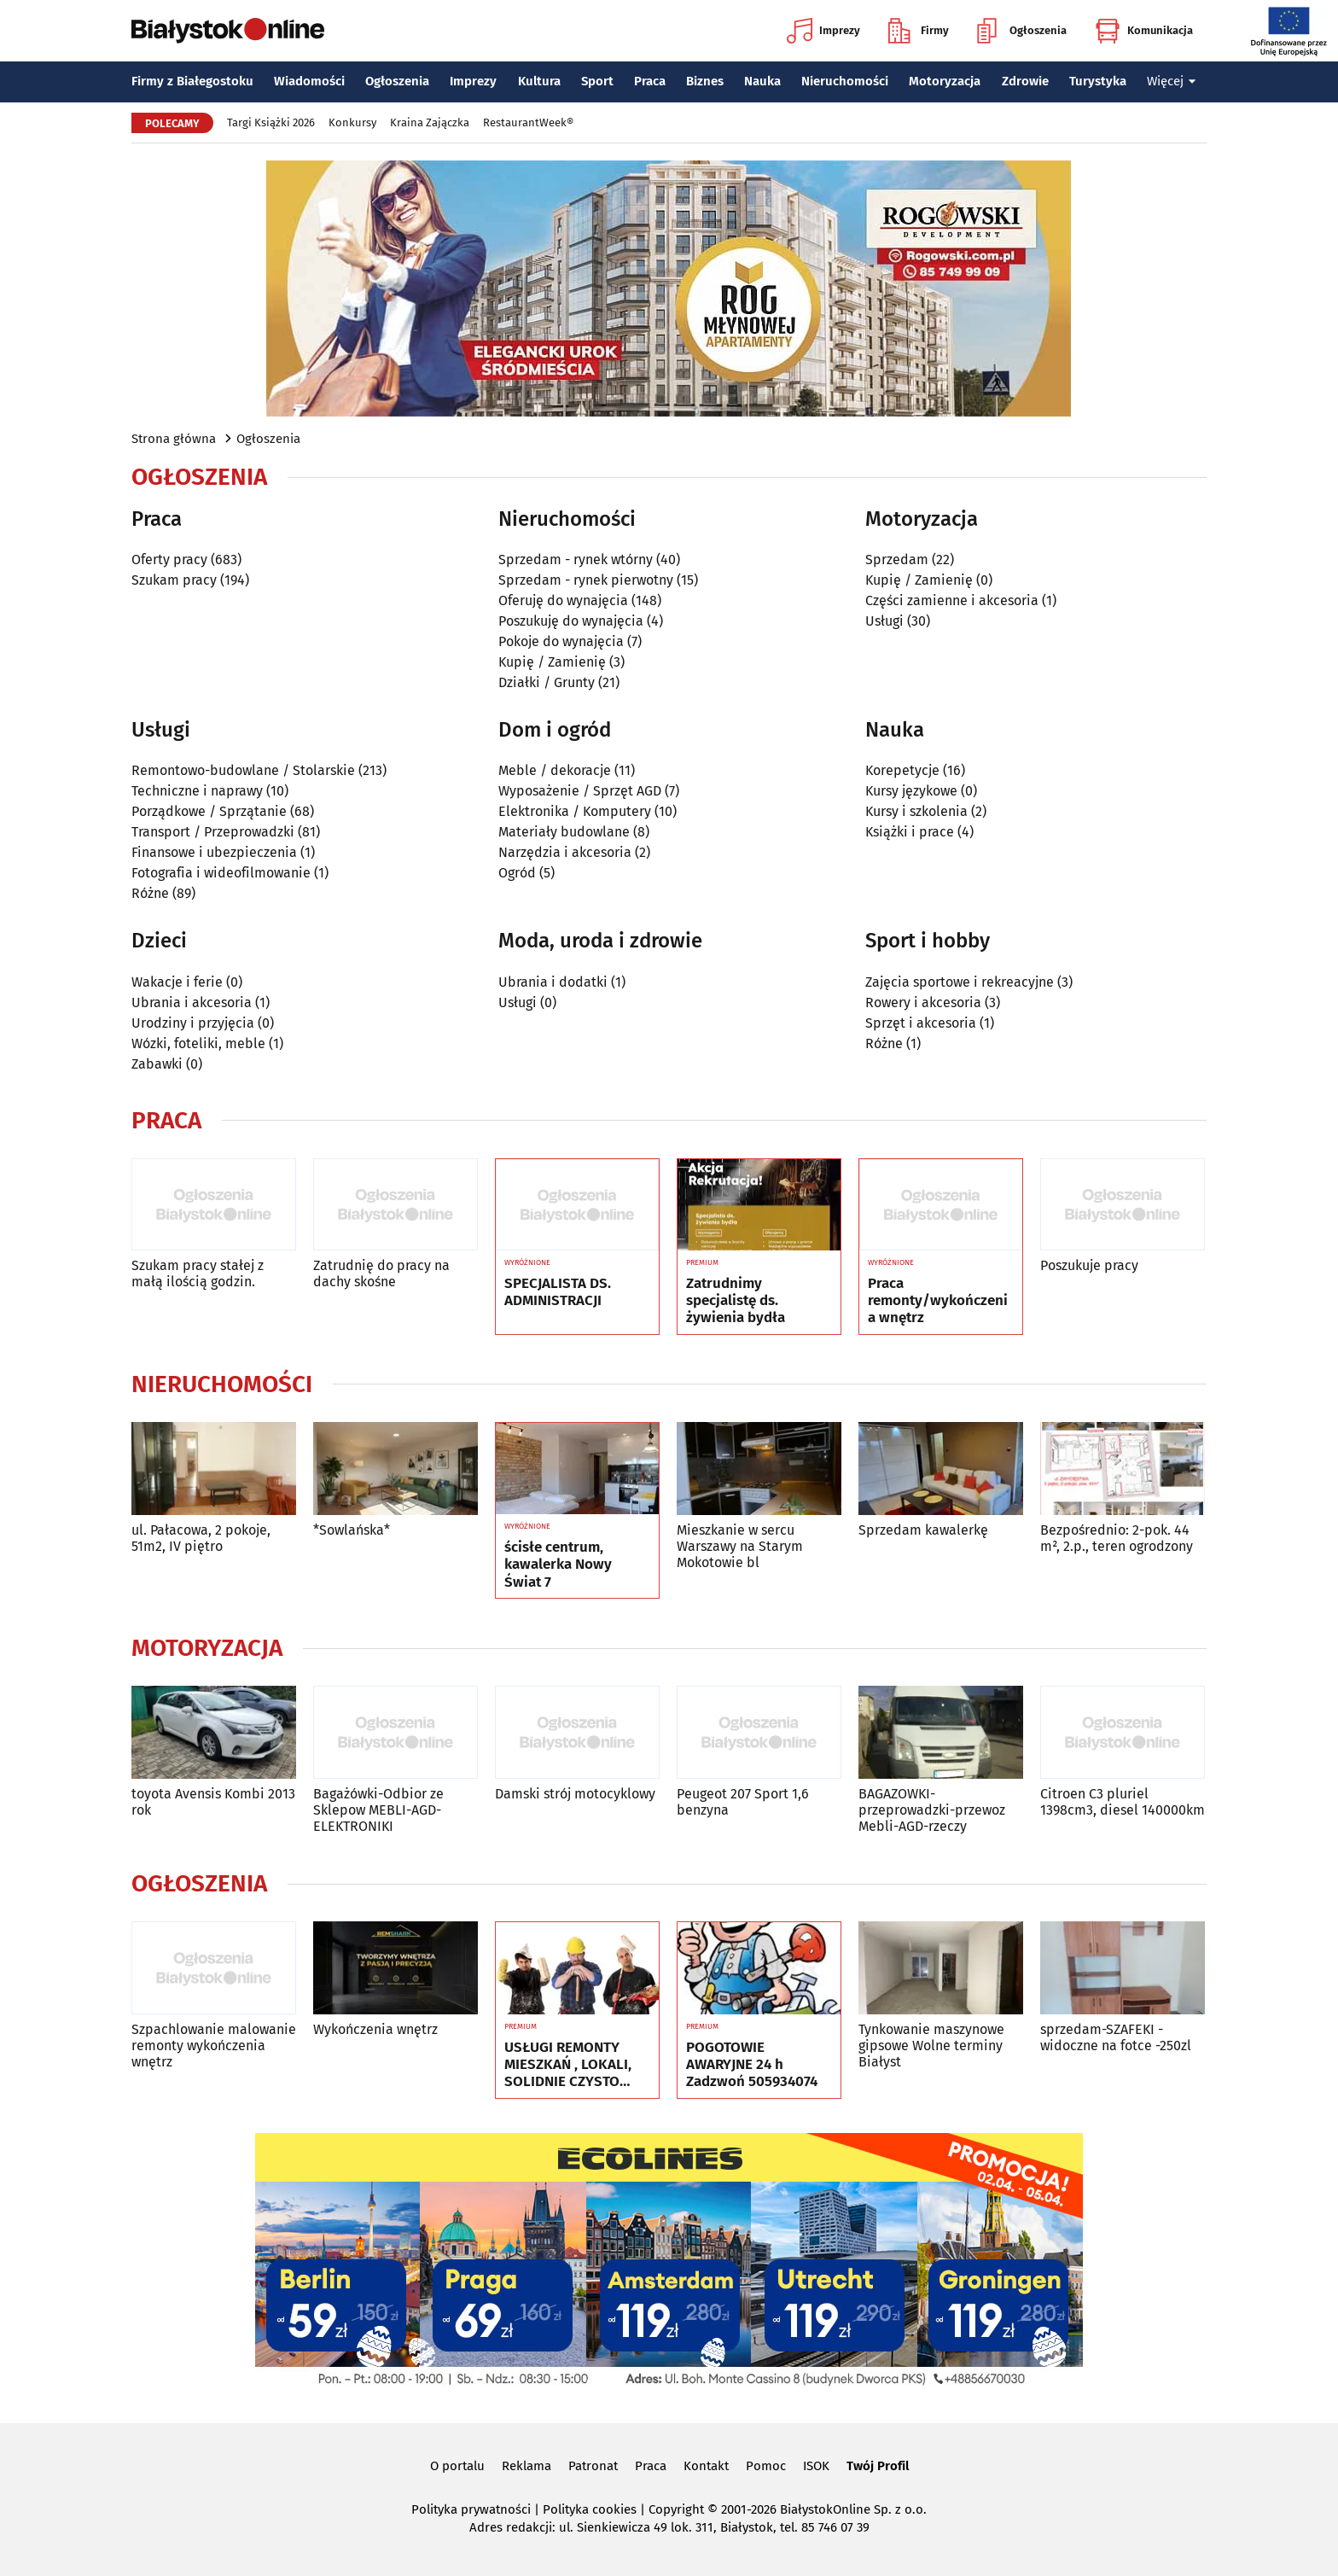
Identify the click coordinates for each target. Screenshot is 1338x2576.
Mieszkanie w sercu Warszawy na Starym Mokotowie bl (740, 1546)
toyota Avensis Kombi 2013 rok (213, 1802)
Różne (150, 893)
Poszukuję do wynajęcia (570, 621)
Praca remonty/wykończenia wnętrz (938, 1301)
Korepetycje (902, 770)
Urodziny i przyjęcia (192, 1023)
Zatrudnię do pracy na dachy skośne (381, 1273)
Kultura (539, 81)
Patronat (593, 2466)
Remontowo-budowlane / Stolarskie (243, 770)
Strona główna (173, 438)
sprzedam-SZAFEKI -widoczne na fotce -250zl (1115, 2037)
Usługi (884, 621)
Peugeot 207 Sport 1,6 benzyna (743, 1802)
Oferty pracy (169, 559)
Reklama (526, 2466)
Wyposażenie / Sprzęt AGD (579, 791)
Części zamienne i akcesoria (951, 600)
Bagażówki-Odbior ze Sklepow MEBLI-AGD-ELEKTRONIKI (378, 1810)
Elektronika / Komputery (574, 811)
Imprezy (823, 31)
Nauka (762, 81)
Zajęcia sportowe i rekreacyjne (959, 982)
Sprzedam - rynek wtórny (575, 559)
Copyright (676, 2509)
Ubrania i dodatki (553, 982)
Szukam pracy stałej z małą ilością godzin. (197, 1273)
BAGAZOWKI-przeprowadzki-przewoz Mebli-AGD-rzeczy (931, 1810)
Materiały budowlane (564, 832)
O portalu (457, 2466)
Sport (597, 81)
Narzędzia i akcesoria (564, 852)
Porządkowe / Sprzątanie (209, 811)
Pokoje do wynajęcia (561, 641)
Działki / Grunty (546, 682)
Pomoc (766, 2466)
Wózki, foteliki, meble (198, 1043)
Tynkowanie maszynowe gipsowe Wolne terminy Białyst (931, 2045)
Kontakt (706, 2466)
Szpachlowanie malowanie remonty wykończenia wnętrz (213, 2045)
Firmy (918, 31)
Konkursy (352, 122)
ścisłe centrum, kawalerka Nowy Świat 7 (558, 1565)
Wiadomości (309, 81)
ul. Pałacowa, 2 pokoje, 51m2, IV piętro (201, 1538)
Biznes (705, 81)
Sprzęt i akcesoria (920, 1023)
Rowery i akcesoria (923, 1002)
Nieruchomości (844, 81)
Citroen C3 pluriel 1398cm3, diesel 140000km (1122, 1802)
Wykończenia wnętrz (375, 2029)
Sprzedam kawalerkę (923, 1530)
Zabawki (157, 1064)
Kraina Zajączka (429, 122)
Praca (650, 81)
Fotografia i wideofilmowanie (221, 873)
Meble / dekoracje (554, 770)
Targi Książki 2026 (271, 122)
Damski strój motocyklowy (575, 1794)
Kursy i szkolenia (916, 811)
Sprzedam (896, 559)
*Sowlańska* (351, 1530)
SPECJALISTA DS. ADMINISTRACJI (557, 1292)
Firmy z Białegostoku (192, 81)
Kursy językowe (911, 791)
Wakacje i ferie (177, 982)
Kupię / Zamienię (552, 662)
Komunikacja (1144, 31)
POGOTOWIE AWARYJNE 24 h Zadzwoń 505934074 (751, 2065)
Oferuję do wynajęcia (563, 600)
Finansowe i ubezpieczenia (214, 852)
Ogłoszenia (1022, 31)
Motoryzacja (944, 81)
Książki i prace (909, 832)
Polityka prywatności (471, 2509)
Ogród (517, 873)
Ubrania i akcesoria (191, 1002)
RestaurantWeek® (528, 122)
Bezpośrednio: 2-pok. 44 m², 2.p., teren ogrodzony (1116, 1538)
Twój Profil (877, 2466)
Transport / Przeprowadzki (212, 832)
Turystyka (1097, 81)
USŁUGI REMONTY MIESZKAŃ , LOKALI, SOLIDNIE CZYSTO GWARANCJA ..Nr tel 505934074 (567, 2065)
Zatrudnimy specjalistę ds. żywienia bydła (735, 1301)
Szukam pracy (174, 580)
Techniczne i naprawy (197, 791)
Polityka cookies (590, 2509)
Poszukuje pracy (1089, 1265)
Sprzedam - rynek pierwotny (585, 580)
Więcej (1171, 81)
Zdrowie (1025, 81)
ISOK (816, 2466)
